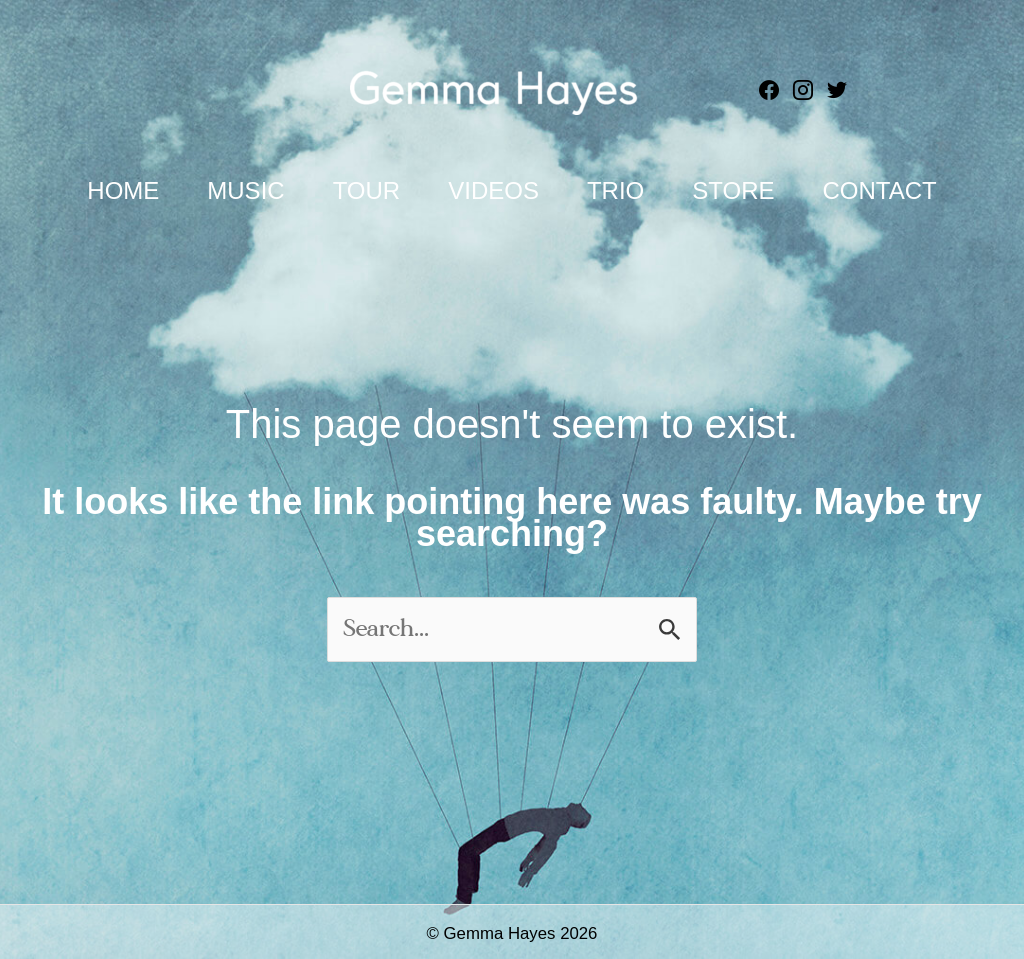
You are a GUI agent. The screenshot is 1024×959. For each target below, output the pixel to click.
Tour (367, 190)
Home (123, 190)
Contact (879, 190)
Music (245, 190)
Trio (615, 190)
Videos (493, 190)
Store (733, 190)
